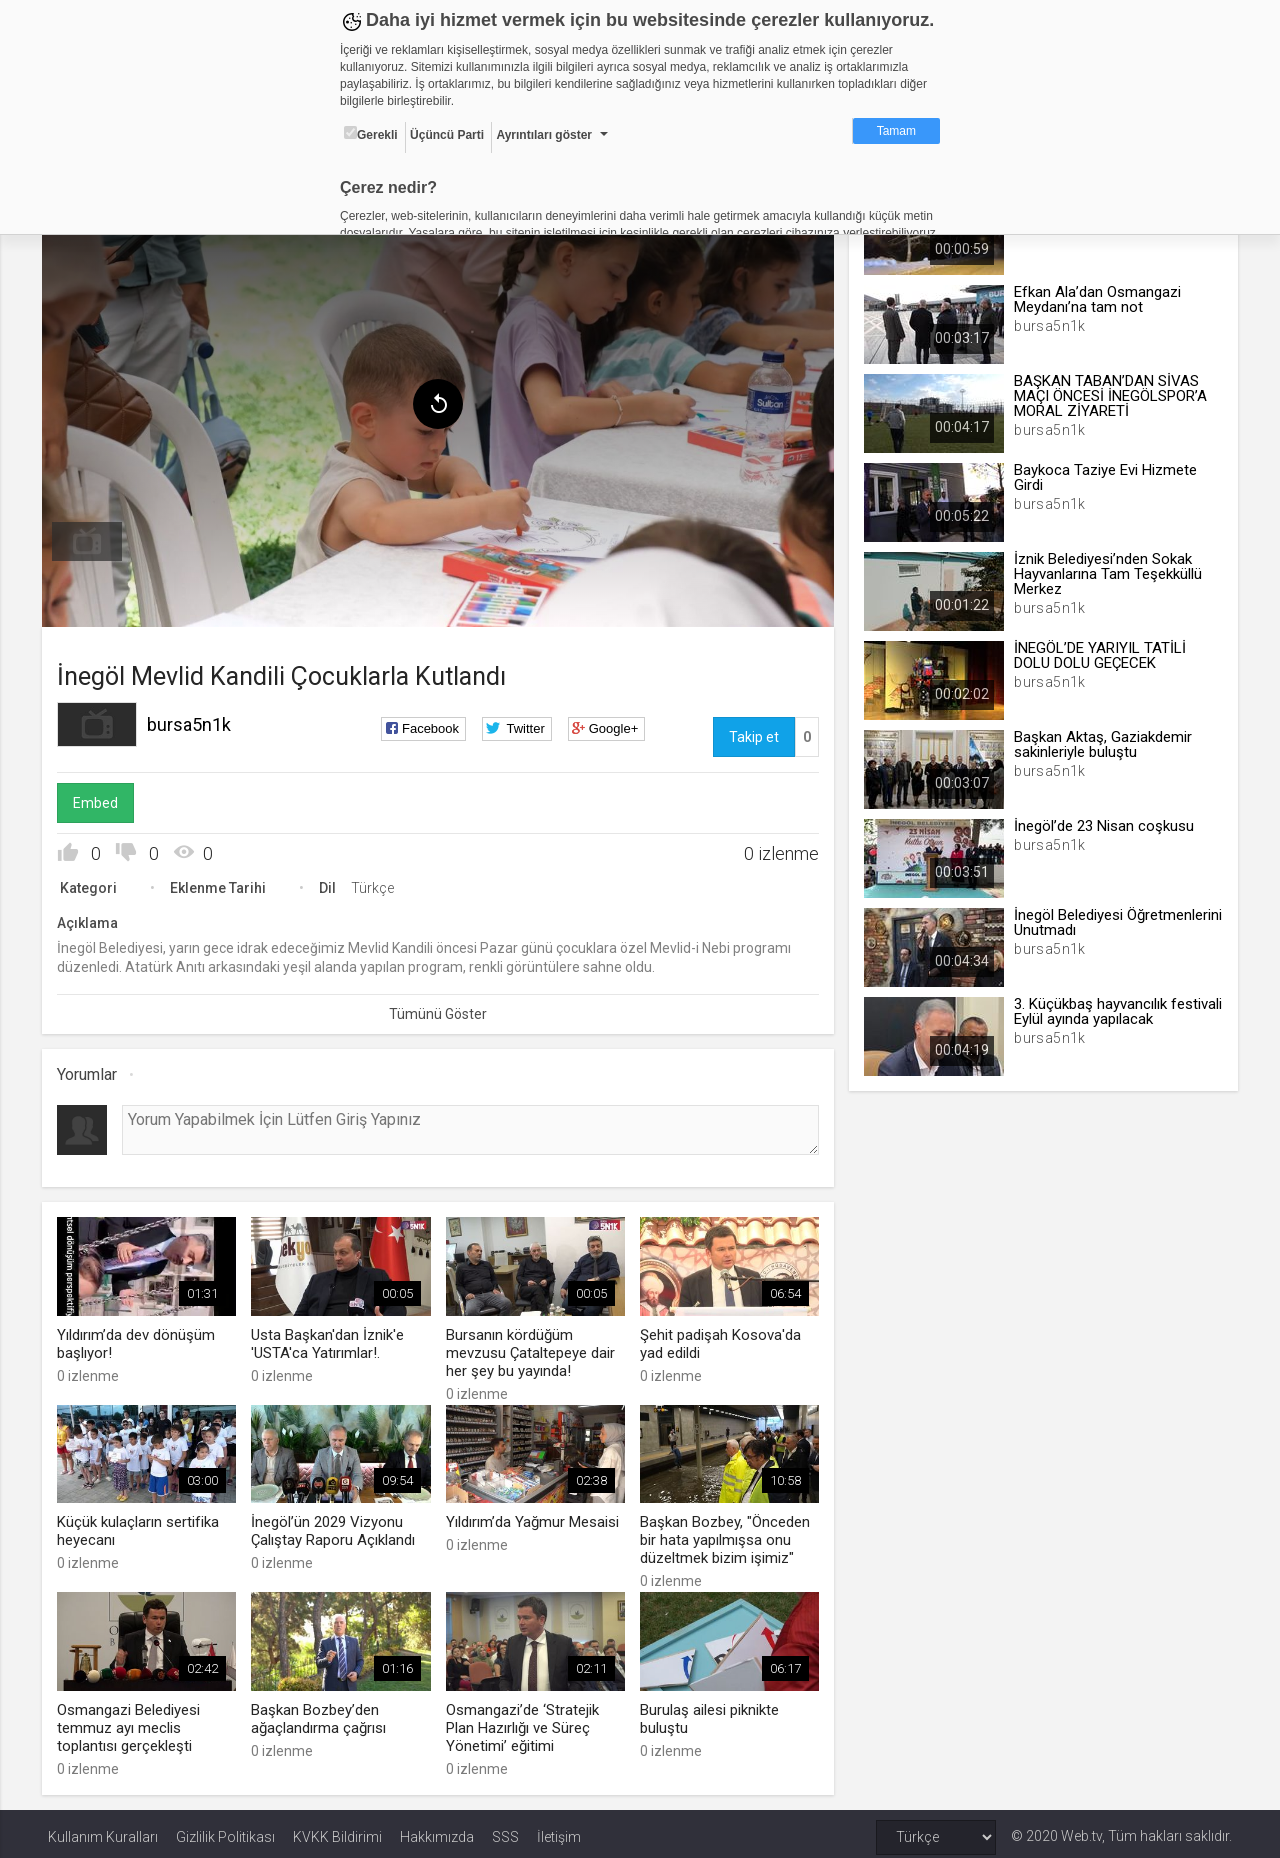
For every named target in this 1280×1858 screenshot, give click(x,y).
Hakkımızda (437, 1830)
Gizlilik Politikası (225, 1830)
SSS (505, 1830)
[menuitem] (93, 538)
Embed (101, 799)
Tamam (896, 131)
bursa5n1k (195, 720)
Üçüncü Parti (447, 135)
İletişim (559, 1830)
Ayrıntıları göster (544, 135)
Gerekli (371, 134)
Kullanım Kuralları (103, 1830)
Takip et (752, 733)
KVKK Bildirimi (337, 1830)
